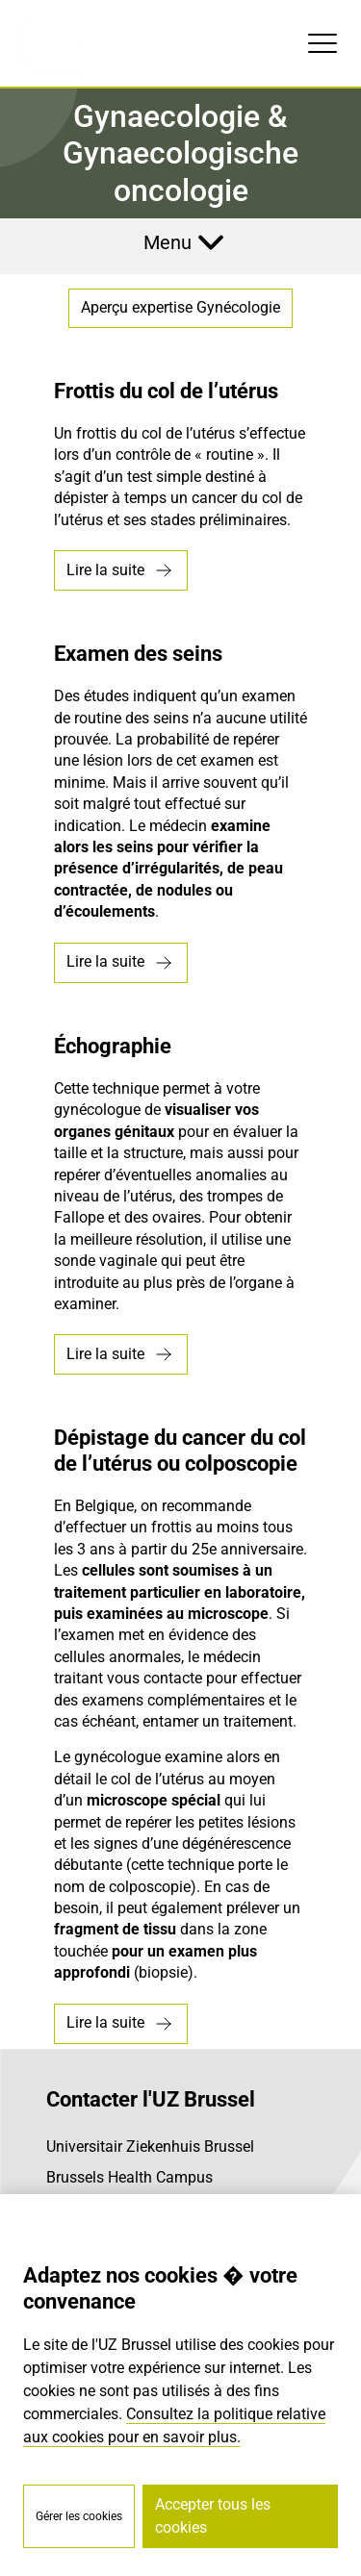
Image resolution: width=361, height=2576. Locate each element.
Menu (167, 242)
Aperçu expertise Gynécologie (180, 307)
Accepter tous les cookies (213, 2516)
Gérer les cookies (79, 2516)
